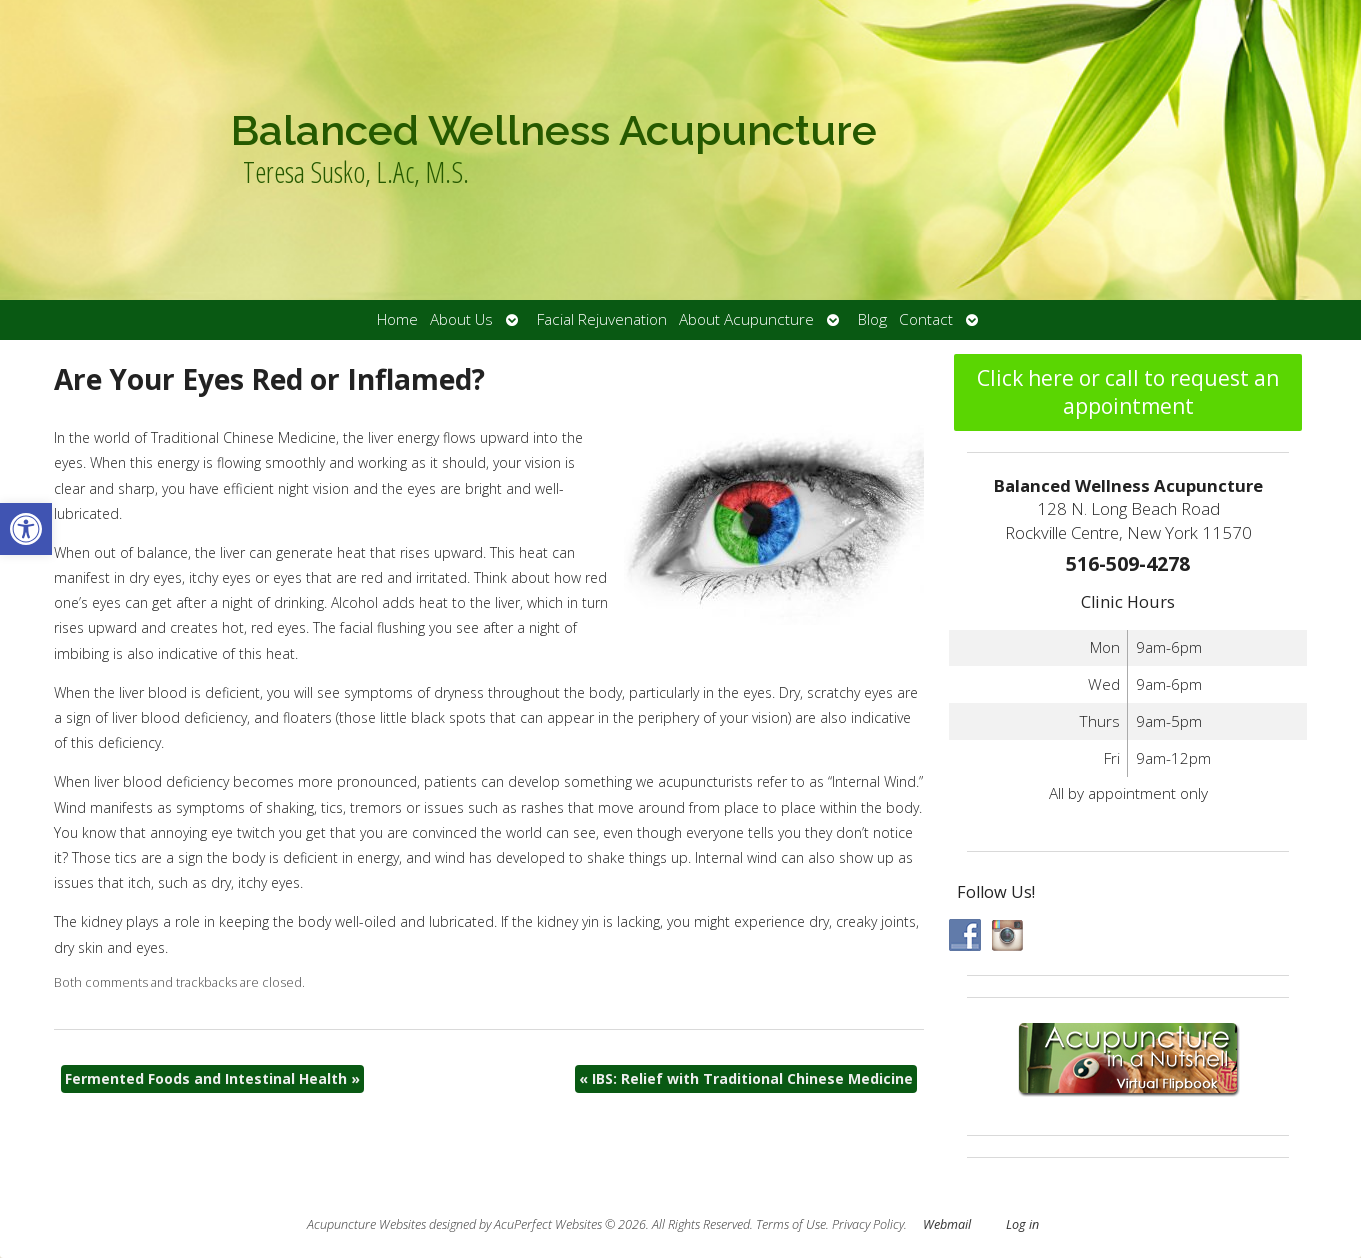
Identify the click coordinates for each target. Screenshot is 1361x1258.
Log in (1022, 1224)
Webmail (947, 1224)
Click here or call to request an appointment (1128, 392)
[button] (26, 529)
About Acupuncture (746, 319)
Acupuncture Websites (366, 1224)
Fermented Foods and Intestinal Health (212, 1078)
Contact (926, 319)
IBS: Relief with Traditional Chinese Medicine (746, 1078)
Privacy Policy (868, 1224)
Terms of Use (791, 1224)
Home (397, 319)
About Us (461, 319)
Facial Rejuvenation (602, 319)
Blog (872, 319)
